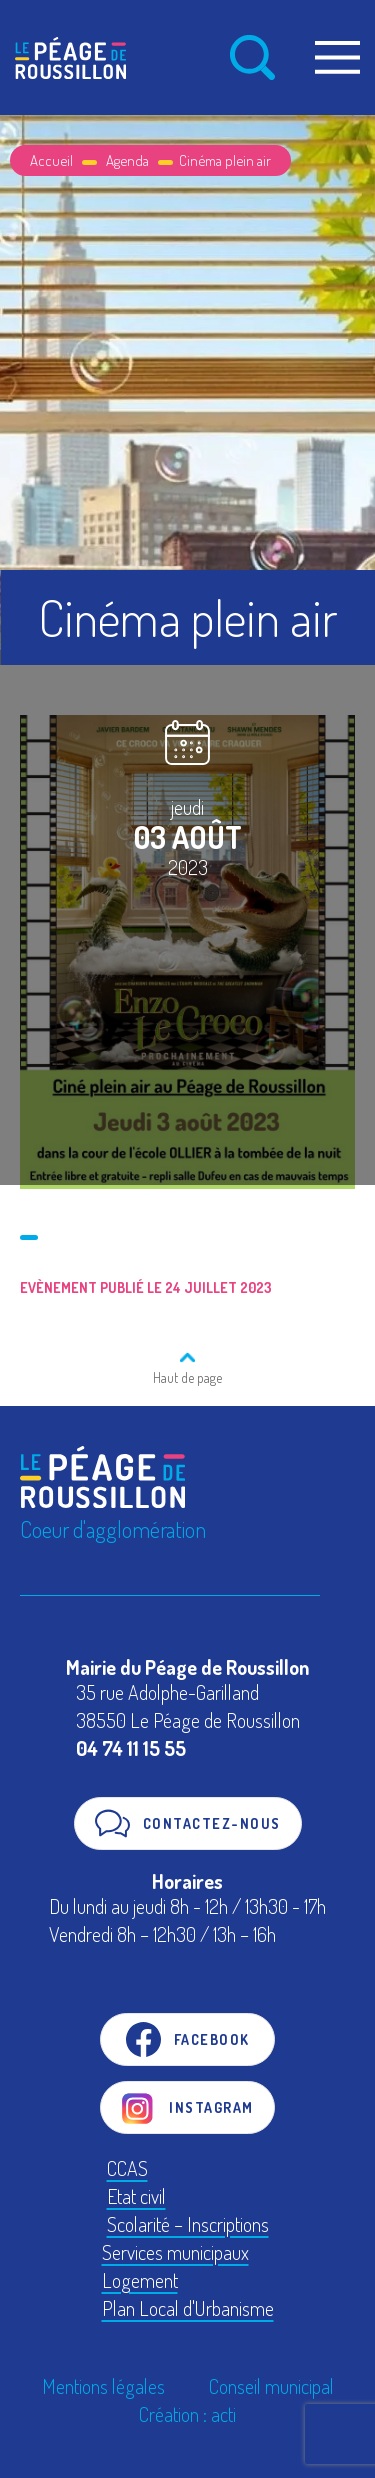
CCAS (127, 2168)
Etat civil (136, 2196)
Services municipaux (175, 2252)
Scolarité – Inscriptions (188, 2224)
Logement (140, 2280)
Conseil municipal (271, 2386)
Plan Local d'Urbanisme (188, 2308)
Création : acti (187, 2414)
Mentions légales (103, 2386)
